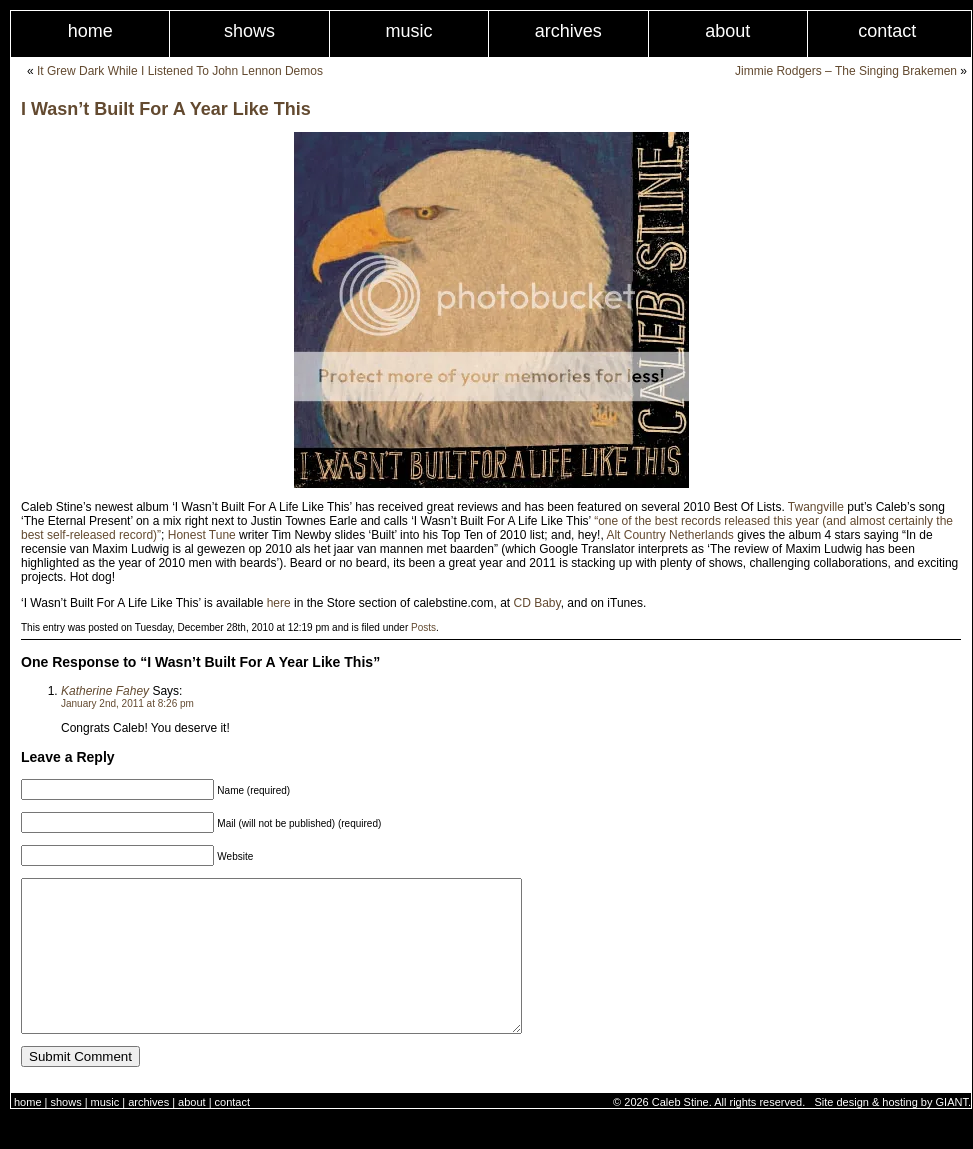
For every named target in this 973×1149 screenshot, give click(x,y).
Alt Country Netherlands (669, 535)
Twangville (816, 507)
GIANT (952, 1132)
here (279, 603)
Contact (232, 1132)
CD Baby (537, 603)
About (727, 31)
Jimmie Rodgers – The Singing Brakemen (846, 71)
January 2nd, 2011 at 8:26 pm (127, 703)
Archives (568, 31)
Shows (249, 31)
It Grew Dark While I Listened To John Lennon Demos (180, 71)
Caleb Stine (680, 1132)
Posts (423, 627)
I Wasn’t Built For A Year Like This (166, 109)
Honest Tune (202, 535)
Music (408, 31)
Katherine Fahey (105, 691)
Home (90, 31)
